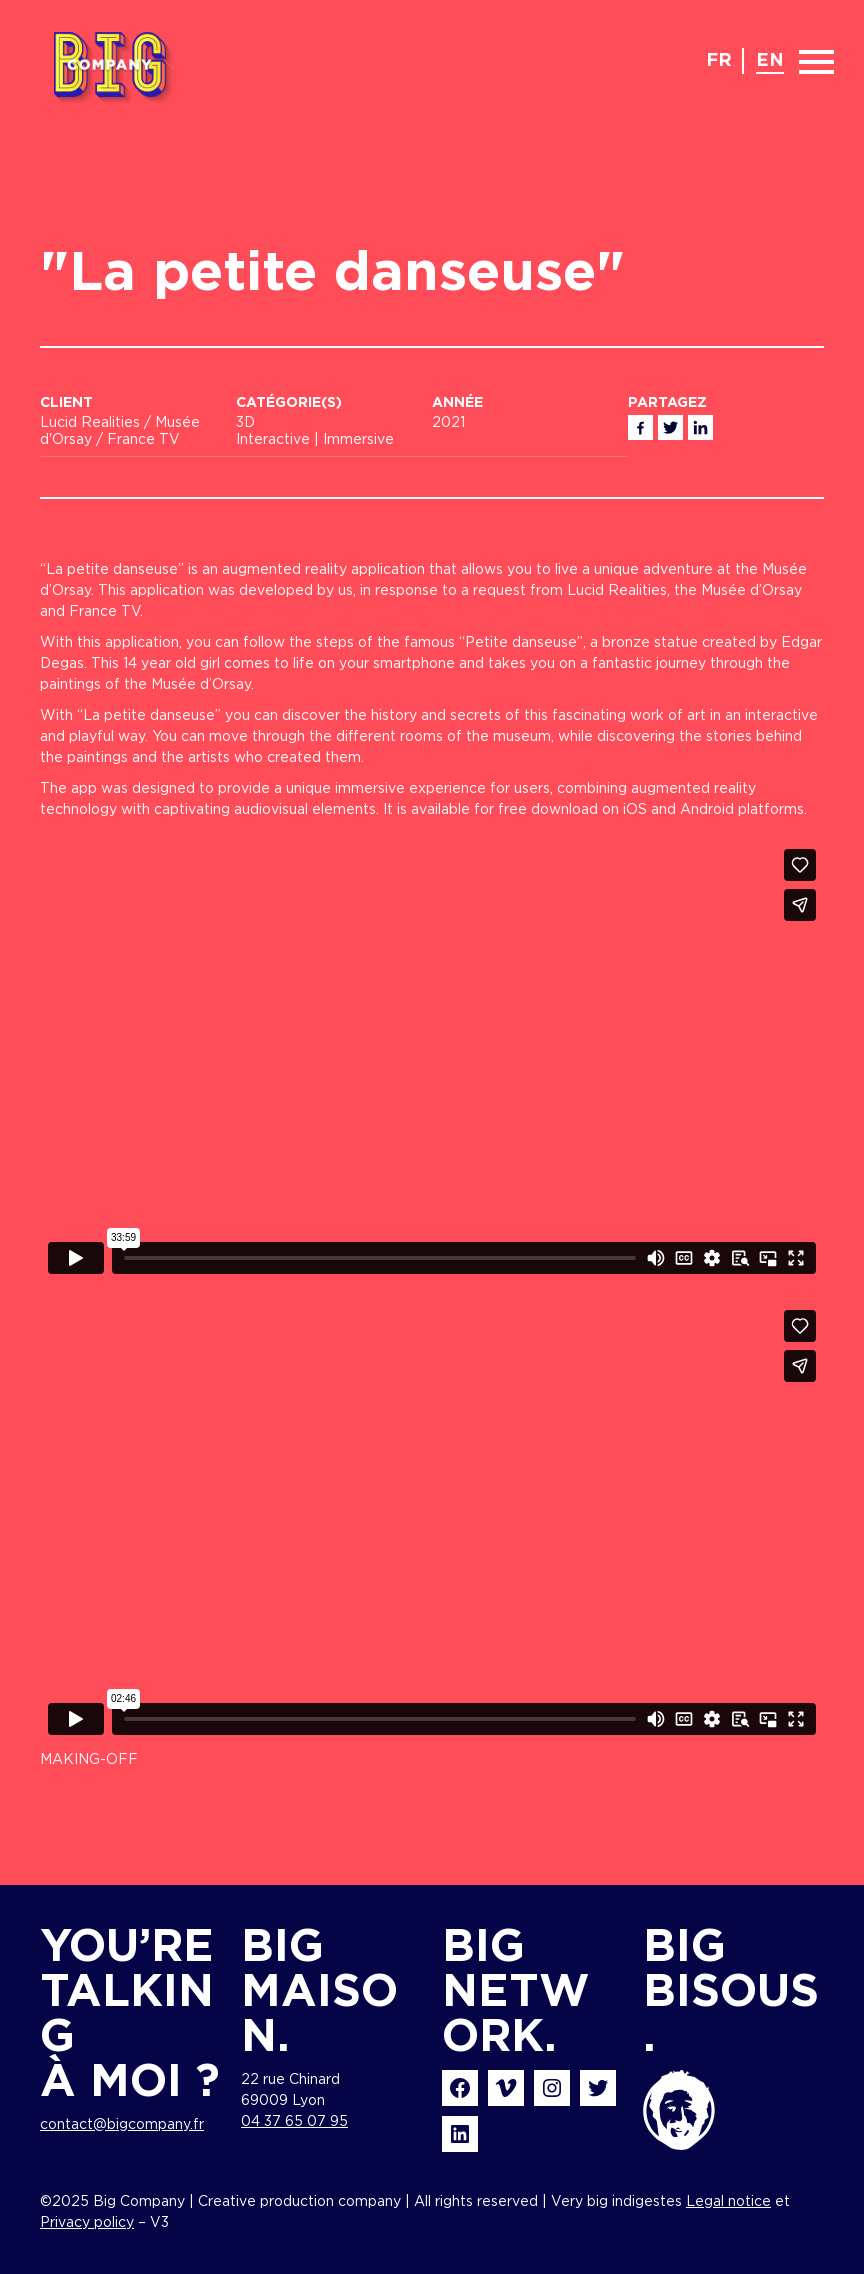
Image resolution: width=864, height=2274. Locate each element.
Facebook (640, 427)
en (770, 61)
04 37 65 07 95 (294, 2122)
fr (719, 61)
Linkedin (700, 427)
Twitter (670, 427)
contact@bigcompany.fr (122, 2125)
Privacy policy (87, 2223)
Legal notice (728, 2202)
